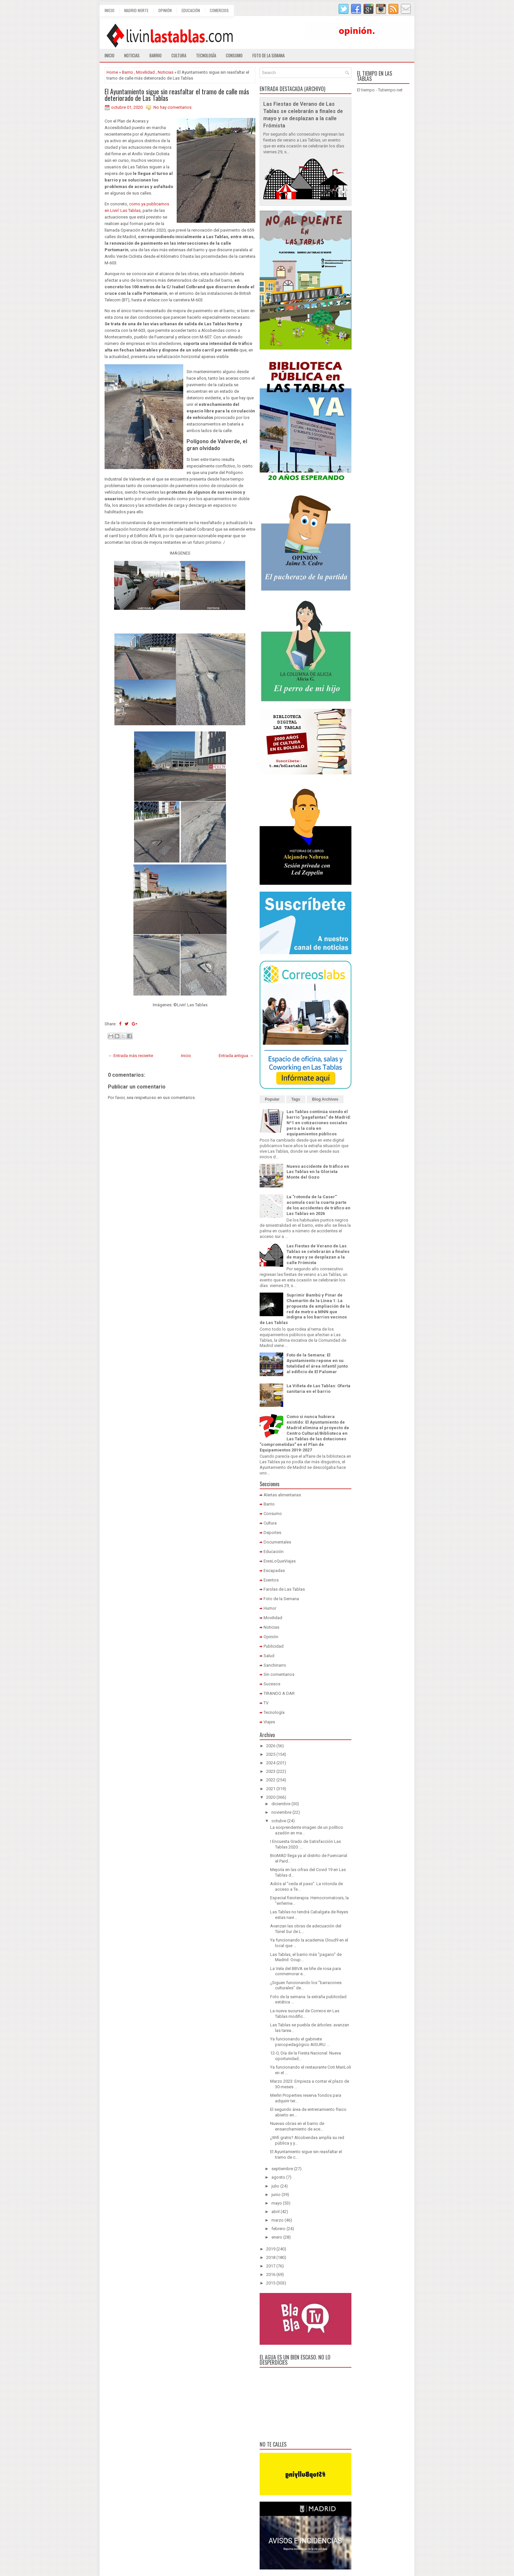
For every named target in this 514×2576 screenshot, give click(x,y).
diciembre (280, 1803)
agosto (278, 2177)
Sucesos (272, 1683)
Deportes (272, 1532)
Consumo (234, 55)
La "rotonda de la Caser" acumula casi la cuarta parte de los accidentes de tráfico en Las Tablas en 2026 (318, 1205)
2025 (270, 1754)
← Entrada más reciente (130, 1055)
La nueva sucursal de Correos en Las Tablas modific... (304, 2013)
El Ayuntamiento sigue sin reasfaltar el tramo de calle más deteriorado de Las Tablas (177, 94)
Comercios (219, 10)
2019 (270, 2248)
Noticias (132, 55)
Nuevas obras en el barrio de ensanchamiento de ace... (297, 2126)
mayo (276, 2203)
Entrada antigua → (236, 1055)
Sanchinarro (275, 1665)
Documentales (277, 1542)
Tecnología (206, 55)
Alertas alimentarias (282, 1494)
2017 (270, 2265)
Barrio (155, 55)
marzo (277, 2220)
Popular (272, 1099)
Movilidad (145, 72)
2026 (270, 1745)
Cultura (178, 55)
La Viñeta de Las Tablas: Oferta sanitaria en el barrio (318, 1388)
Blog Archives (325, 1099)
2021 (270, 1788)
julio (275, 2186)
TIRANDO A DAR (279, 1693)
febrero (278, 2228)
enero (276, 2237)
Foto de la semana (268, 55)
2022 (270, 1779)
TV (266, 1702)
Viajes (269, 1721)
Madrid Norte (136, 10)
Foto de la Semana (281, 1598)
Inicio (109, 10)
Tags (295, 1099)
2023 (270, 1771)
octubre (278, 1820)
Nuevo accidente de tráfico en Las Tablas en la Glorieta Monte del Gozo (318, 1172)
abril (275, 2211)
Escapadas (274, 1570)
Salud (269, 1655)
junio (276, 2194)
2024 (270, 1762)
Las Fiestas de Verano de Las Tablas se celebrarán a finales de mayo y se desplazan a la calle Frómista (318, 1254)
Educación (191, 10)
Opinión (165, 10)
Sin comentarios (279, 1674)
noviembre (281, 1812)
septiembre (282, 2168)
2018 (270, 2257)
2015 (270, 2283)
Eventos (271, 1580)
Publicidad (274, 1646)
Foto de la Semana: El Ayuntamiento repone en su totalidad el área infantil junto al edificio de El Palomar (317, 1363)
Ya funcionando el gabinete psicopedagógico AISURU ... (299, 2041)
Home (112, 72)
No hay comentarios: (172, 107)
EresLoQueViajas (280, 1561)
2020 (270, 1797)
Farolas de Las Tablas (284, 1589)
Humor (270, 1608)
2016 (270, 2274)
